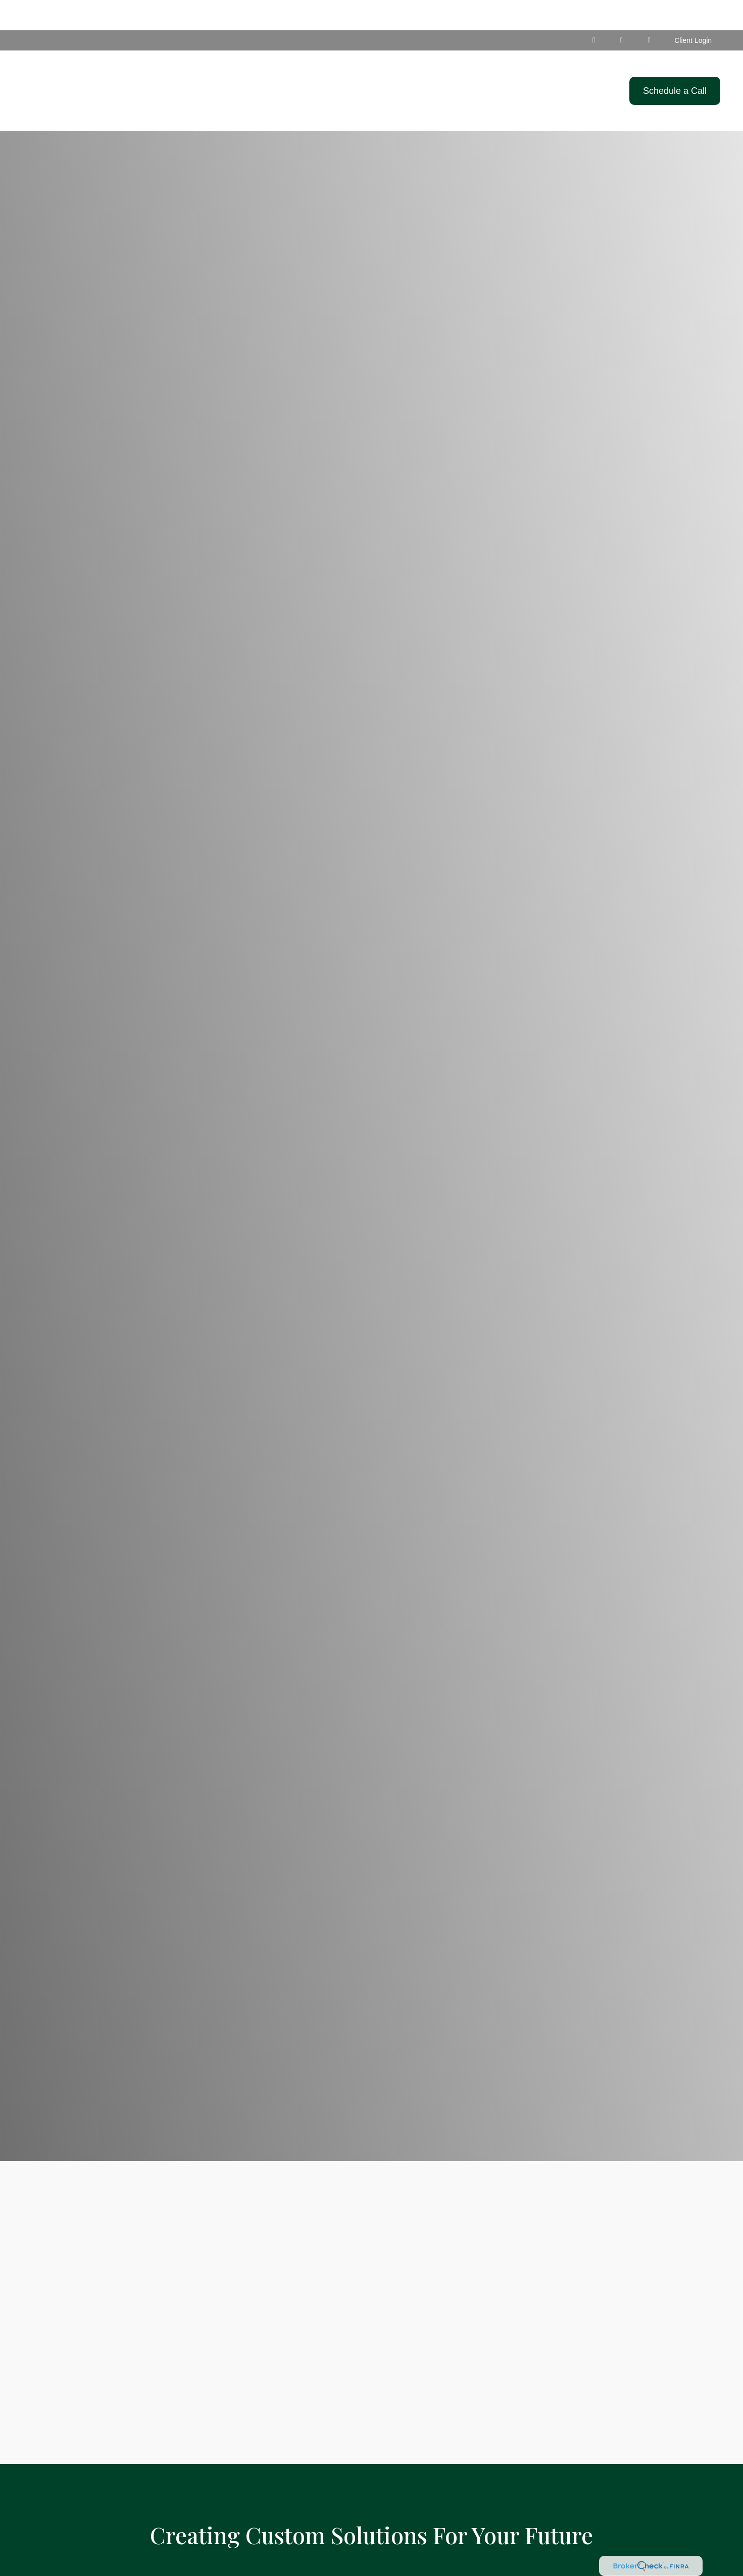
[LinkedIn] (593, 10)
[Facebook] (621, 10)
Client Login (693, 10)
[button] (344, 60)
